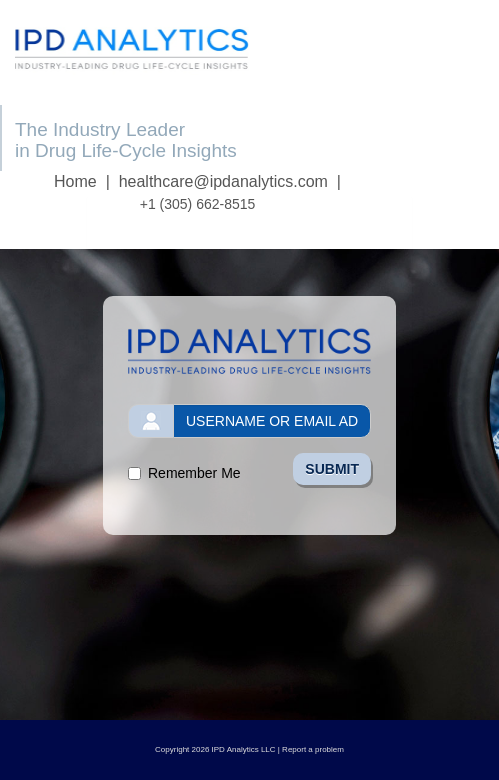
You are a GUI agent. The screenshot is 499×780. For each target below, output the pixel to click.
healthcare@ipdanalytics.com (223, 181)
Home (75, 181)
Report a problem (313, 749)
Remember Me (194, 473)
